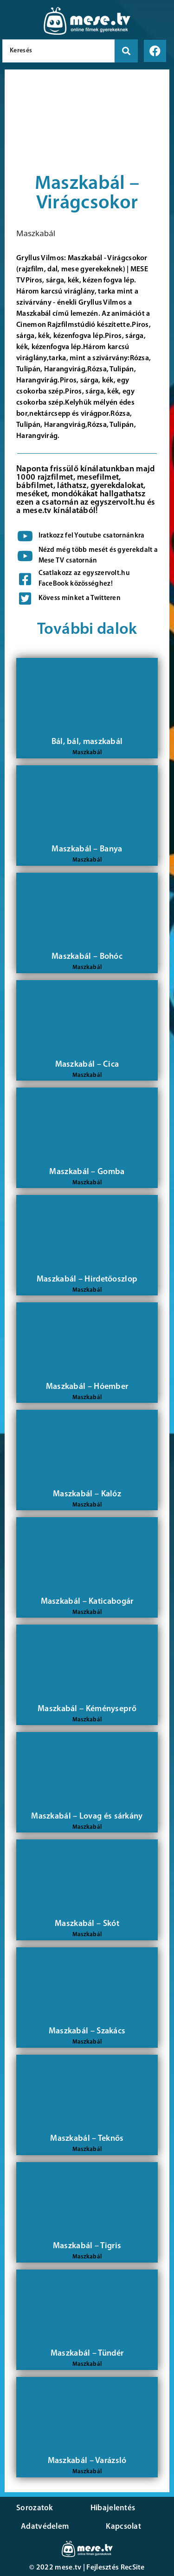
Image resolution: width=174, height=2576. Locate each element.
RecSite (133, 2567)
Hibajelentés (112, 2508)
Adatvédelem (45, 2527)
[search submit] (126, 51)
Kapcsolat (123, 2527)
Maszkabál (35, 233)
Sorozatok (34, 2508)
